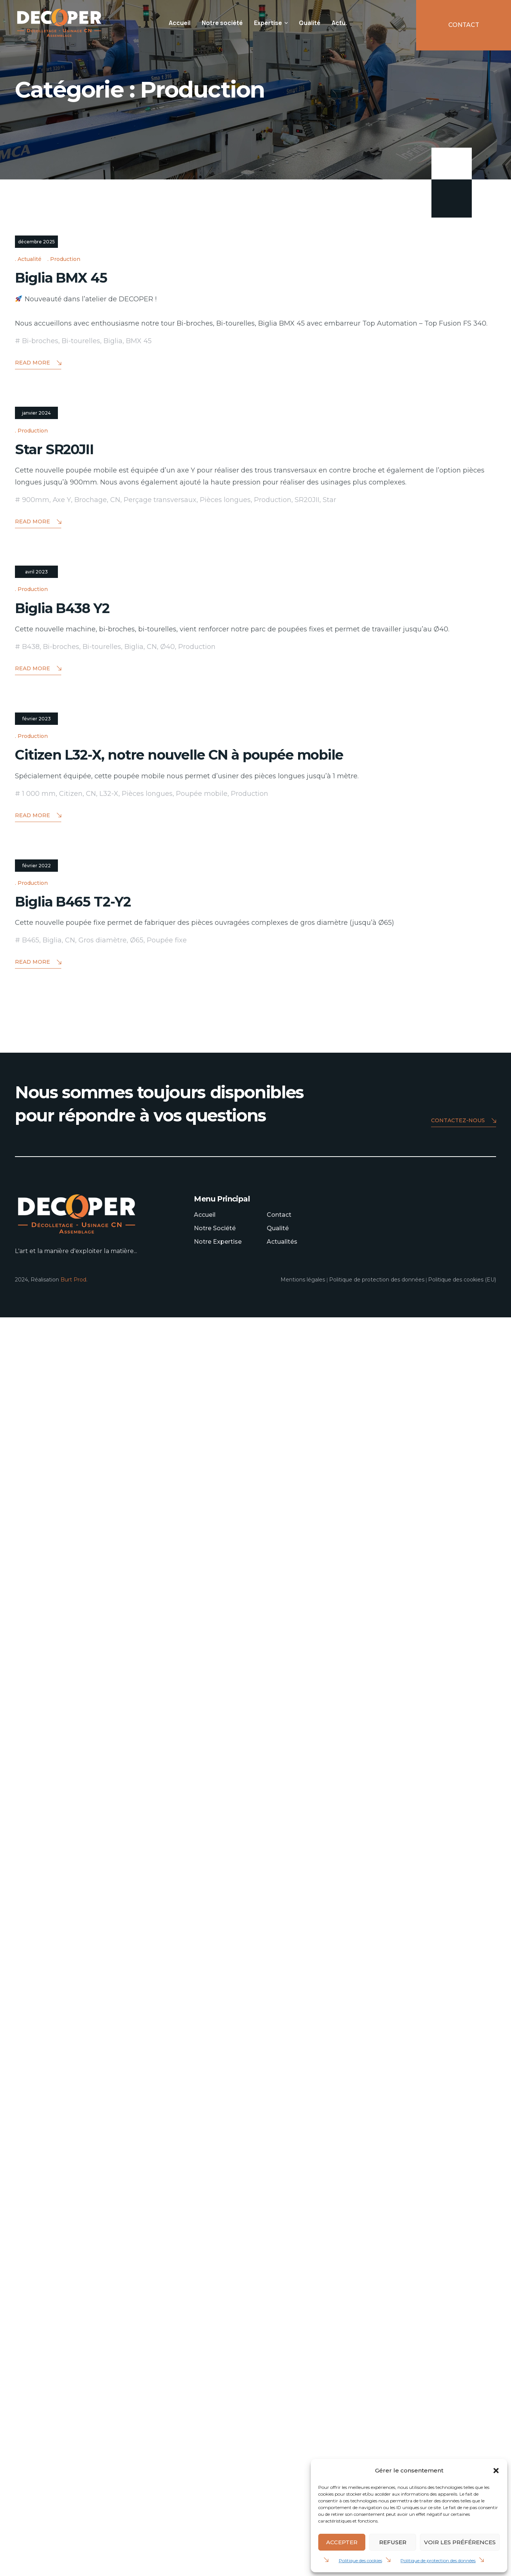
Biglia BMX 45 (72, 528)
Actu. (339, 23)
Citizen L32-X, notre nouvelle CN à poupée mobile (219, 1761)
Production (65, 511)
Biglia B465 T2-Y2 (87, 2159)
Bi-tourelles (81, 593)
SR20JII (307, 1003)
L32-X (108, 1801)
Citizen (71, 1801)
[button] (496, 2470)
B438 (31, 1402)
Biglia (113, 593)
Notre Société (215, 2486)
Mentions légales (303, 2538)
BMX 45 (139, 593)
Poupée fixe (167, 2199)
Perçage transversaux (160, 1003)
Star (329, 1003)
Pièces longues (225, 1003)
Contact (279, 2473)
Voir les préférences (460, 2542)
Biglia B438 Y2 (74, 1362)
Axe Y (62, 1003)
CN (115, 1003)
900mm (35, 1003)
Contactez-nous (463, 2379)
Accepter (341, 2542)
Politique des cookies (360, 2560)
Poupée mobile (201, 1801)
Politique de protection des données (438, 2560)
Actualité (29, 511)
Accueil (180, 23)
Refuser (392, 2542)
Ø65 (136, 2199)
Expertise (268, 23)
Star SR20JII (64, 951)
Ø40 (167, 1402)
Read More (38, 615)
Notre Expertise (218, 2500)
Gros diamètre (102, 2199)
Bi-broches (40, 593)
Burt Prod (73, 2538)
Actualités (282, 2500)
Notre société (222, 23)
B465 (30, 2199)
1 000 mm (39, 1801)
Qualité (309, 23)
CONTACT (463, 24)
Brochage (90, 1003)
